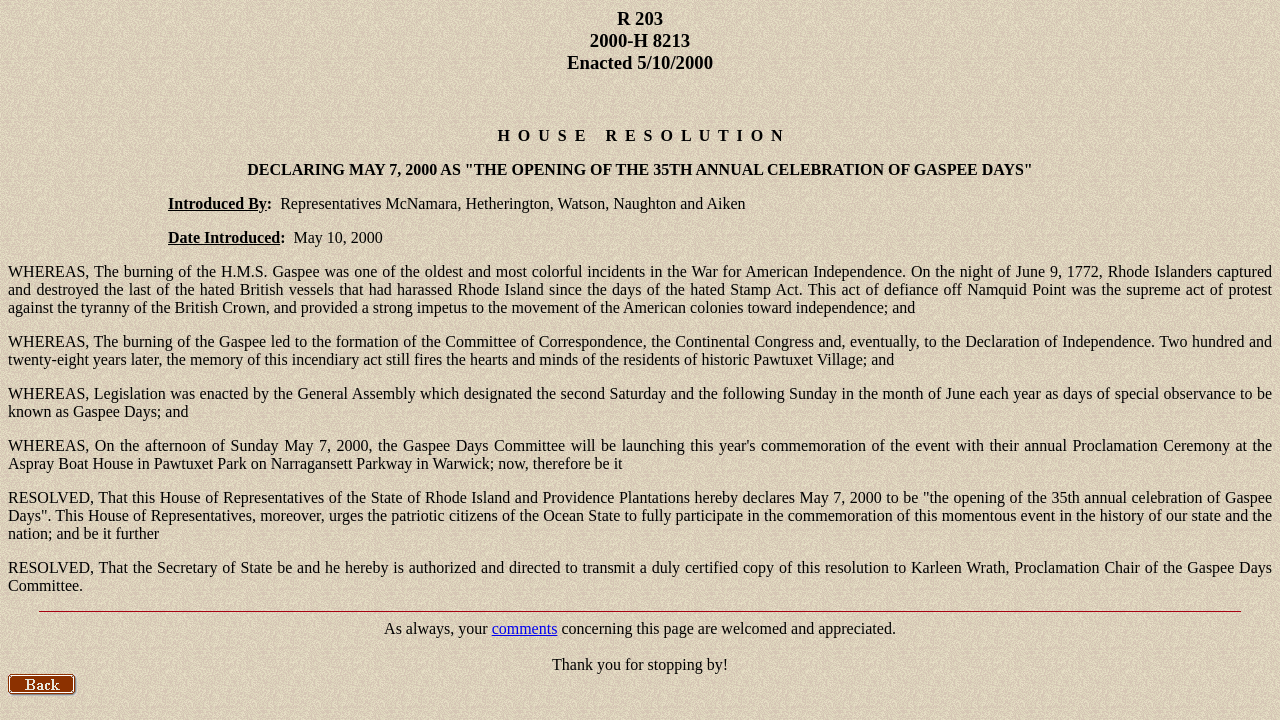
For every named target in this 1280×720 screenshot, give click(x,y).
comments (525, 628)
